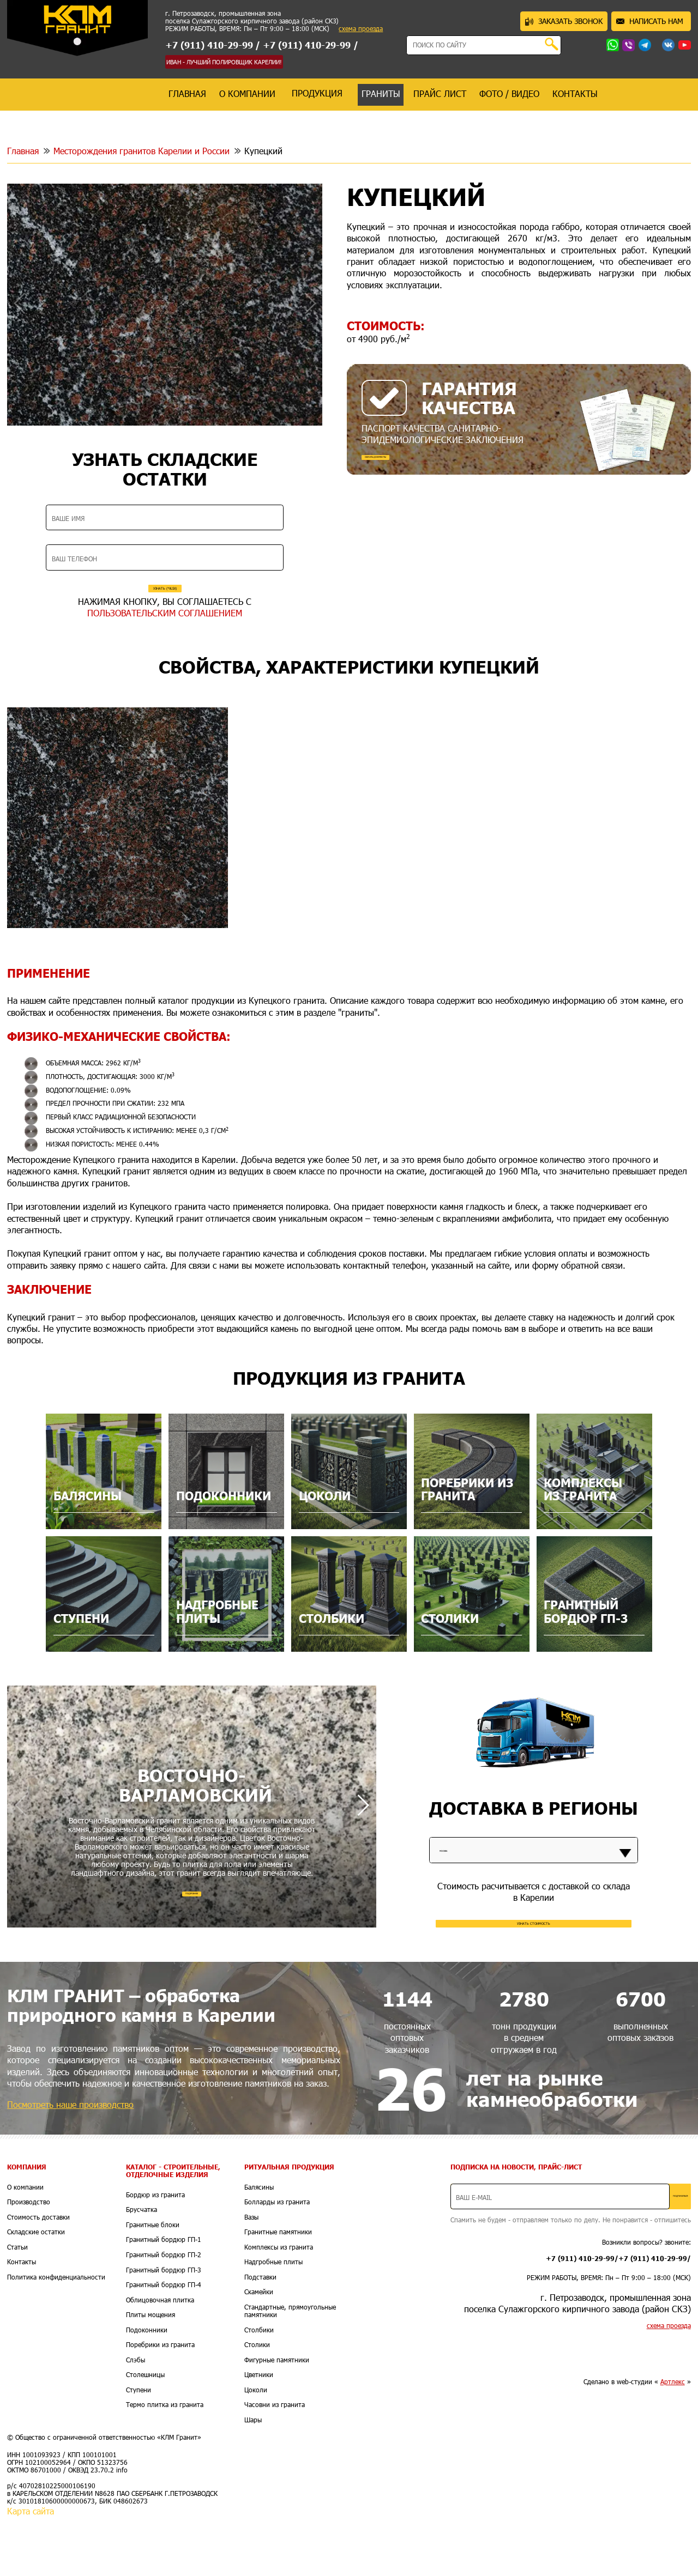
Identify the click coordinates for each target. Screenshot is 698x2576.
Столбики (259, 2386)
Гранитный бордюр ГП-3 (163, 2326)
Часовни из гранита (274, 2461)
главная (187, 93)
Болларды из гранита (277, 2258)
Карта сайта (30, 2567)
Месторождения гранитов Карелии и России (141, 151)
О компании (25, 2243)
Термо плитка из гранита (164, 2461)
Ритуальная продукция (289, 2223)
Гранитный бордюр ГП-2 (163, 2310)
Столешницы (145, 2431)
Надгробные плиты (273, 2318)
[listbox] (533, 1882)
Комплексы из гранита (278, 2303)
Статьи (17, 2303)
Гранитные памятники (278, 2288)
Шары (253, 2476)
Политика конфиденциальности (56, 2333)
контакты (575, 93)
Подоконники (146, 2386)
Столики (257, 2401)
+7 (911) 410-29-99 (209, 45)
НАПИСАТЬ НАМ (649, 21)
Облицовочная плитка (160, 2356)
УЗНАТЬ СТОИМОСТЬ (533, 1968)
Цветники (258, 2431)
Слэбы (135, 2416)
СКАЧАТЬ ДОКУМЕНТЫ (413, 464)
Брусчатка (141, 2266)
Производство (28, 2258)
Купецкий (263, 151)
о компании (247, 93)
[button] (362, 1848)
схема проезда (361, 29)
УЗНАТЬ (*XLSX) (165, 599)
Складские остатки (36, 2288)
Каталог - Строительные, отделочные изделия (173, 2226)
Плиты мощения (150, 2370)
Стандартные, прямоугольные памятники (290, 2366)
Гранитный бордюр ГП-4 (163, 2340)
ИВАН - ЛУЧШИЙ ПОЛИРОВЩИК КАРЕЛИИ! (224, 61)
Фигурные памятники (276, 2416)
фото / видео (509, 93)
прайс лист (439, 93)
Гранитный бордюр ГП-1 (163, 2296)
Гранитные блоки (152, 2280)
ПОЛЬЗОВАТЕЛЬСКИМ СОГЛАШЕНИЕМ (164, 643)
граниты (381, 93)
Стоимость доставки (38, 2273)
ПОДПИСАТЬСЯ (652, 2252)
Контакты (21, 2318)
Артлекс (672, 2437)
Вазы (251, 2273)
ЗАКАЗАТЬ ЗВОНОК (564, 21)
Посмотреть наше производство (70, 2160)
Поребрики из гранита (160, 2401)
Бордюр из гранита (155, 2250)
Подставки (260, 2333)
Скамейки (258, 2348)
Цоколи (255, 2446)
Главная (23, 151)
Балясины (259, 2243)
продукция (317, 93)
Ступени (138, 2446)
